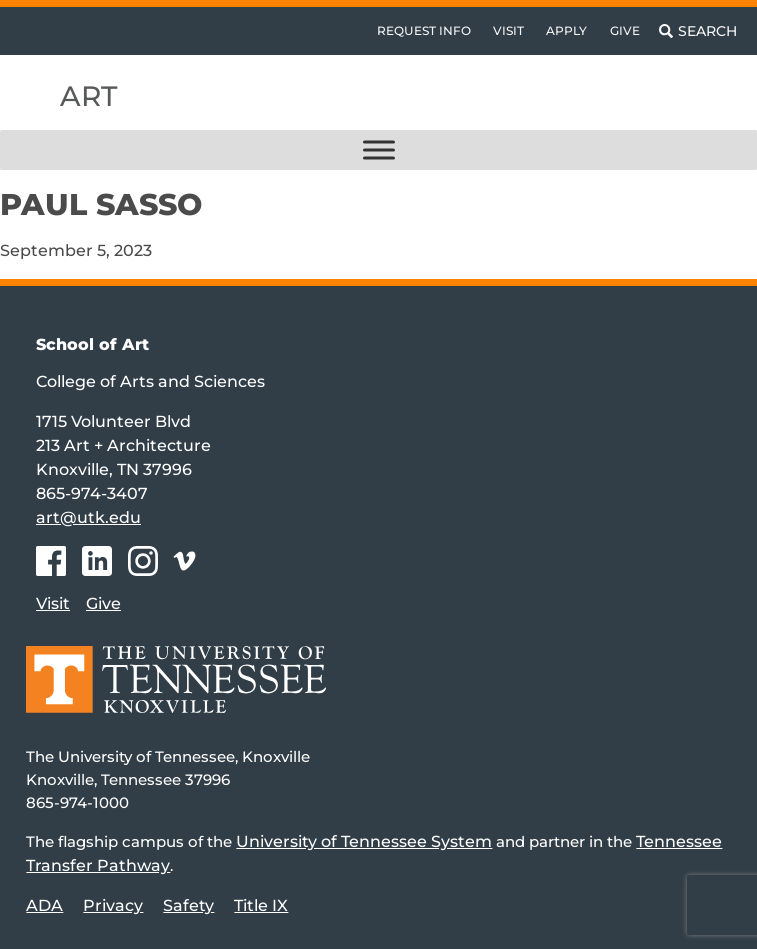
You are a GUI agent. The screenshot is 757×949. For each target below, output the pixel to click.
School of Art (92, 344)
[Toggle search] (698, 31)
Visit (508, 30)
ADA (44, 905)
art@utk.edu (88, 517)
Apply (566, 30)
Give (625, 30)
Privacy (113, 905)
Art (88, 96)
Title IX (261, 905)
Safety (188, 905)
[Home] (176, 693)
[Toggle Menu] (379, 149)
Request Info (424, 30)
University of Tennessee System (364, 841)
